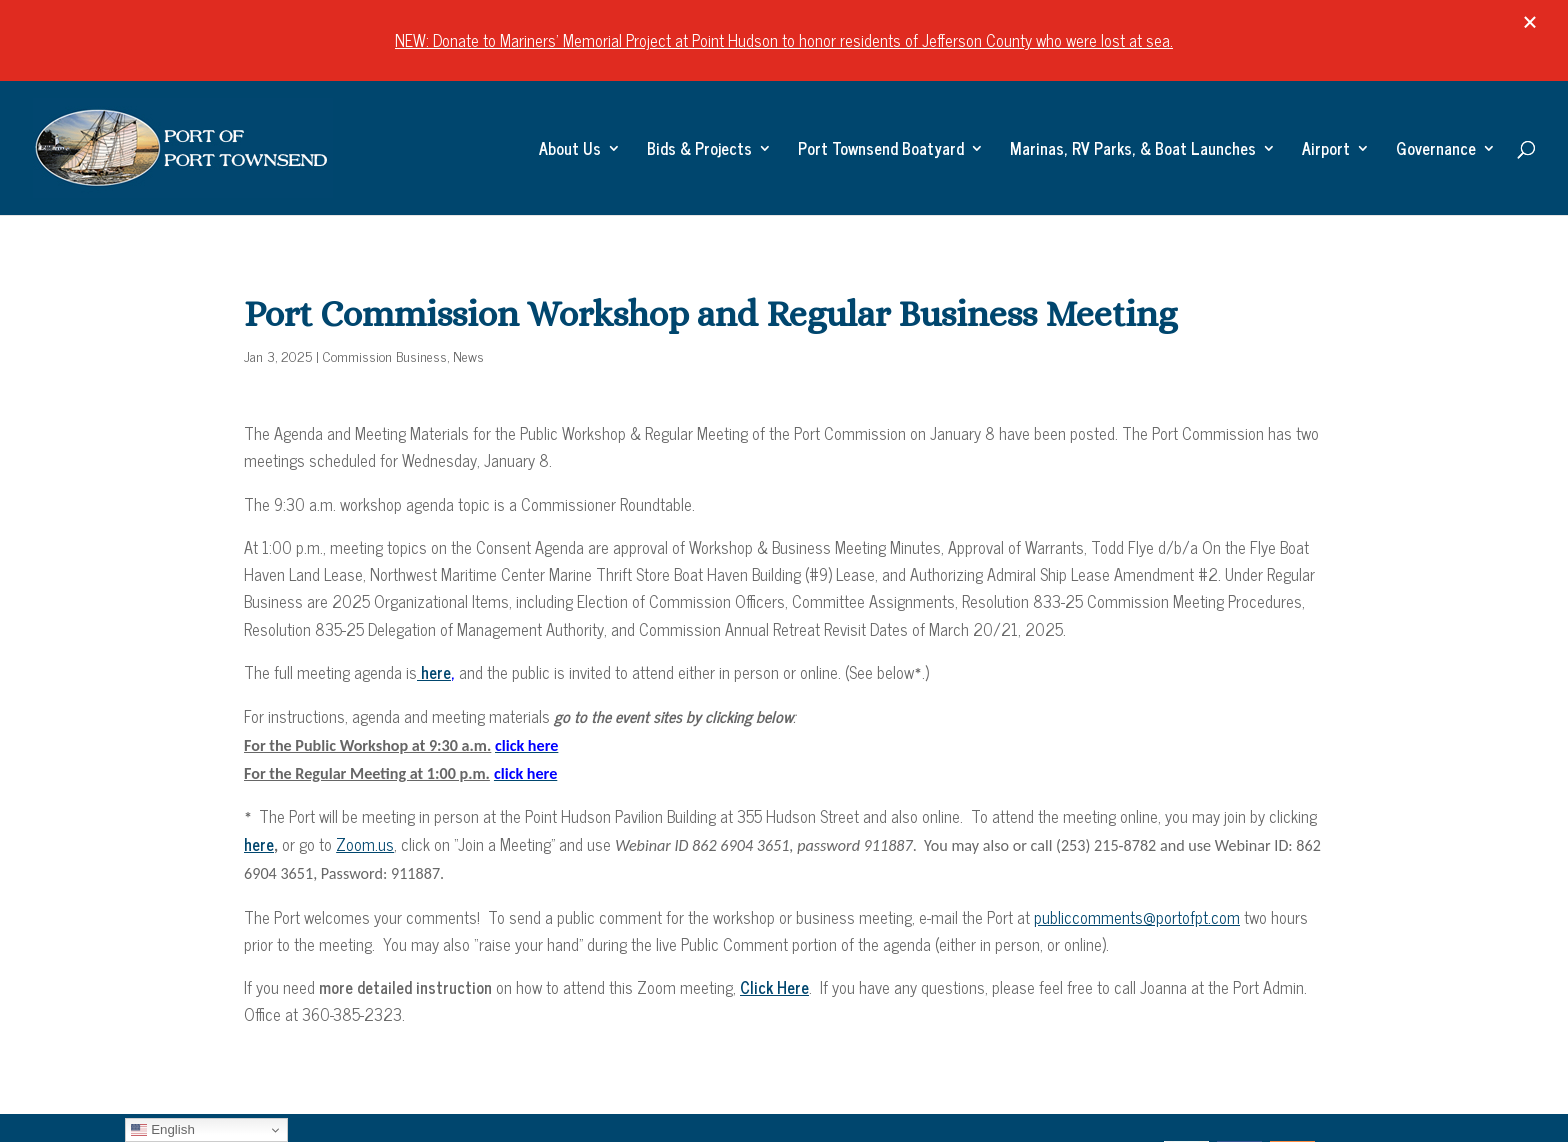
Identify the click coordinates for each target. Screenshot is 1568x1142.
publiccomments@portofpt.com (1137, 917)
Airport (1326, 151)
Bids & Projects (699, 151)
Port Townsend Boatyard (881, 151)
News (468, 355)
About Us (570, 151)
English (162, 1130)
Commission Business (385, 355)
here (434, 672)
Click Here (774, 987)
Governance (1436, 151)
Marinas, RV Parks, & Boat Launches (1133, 151)
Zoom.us (365, 844)
